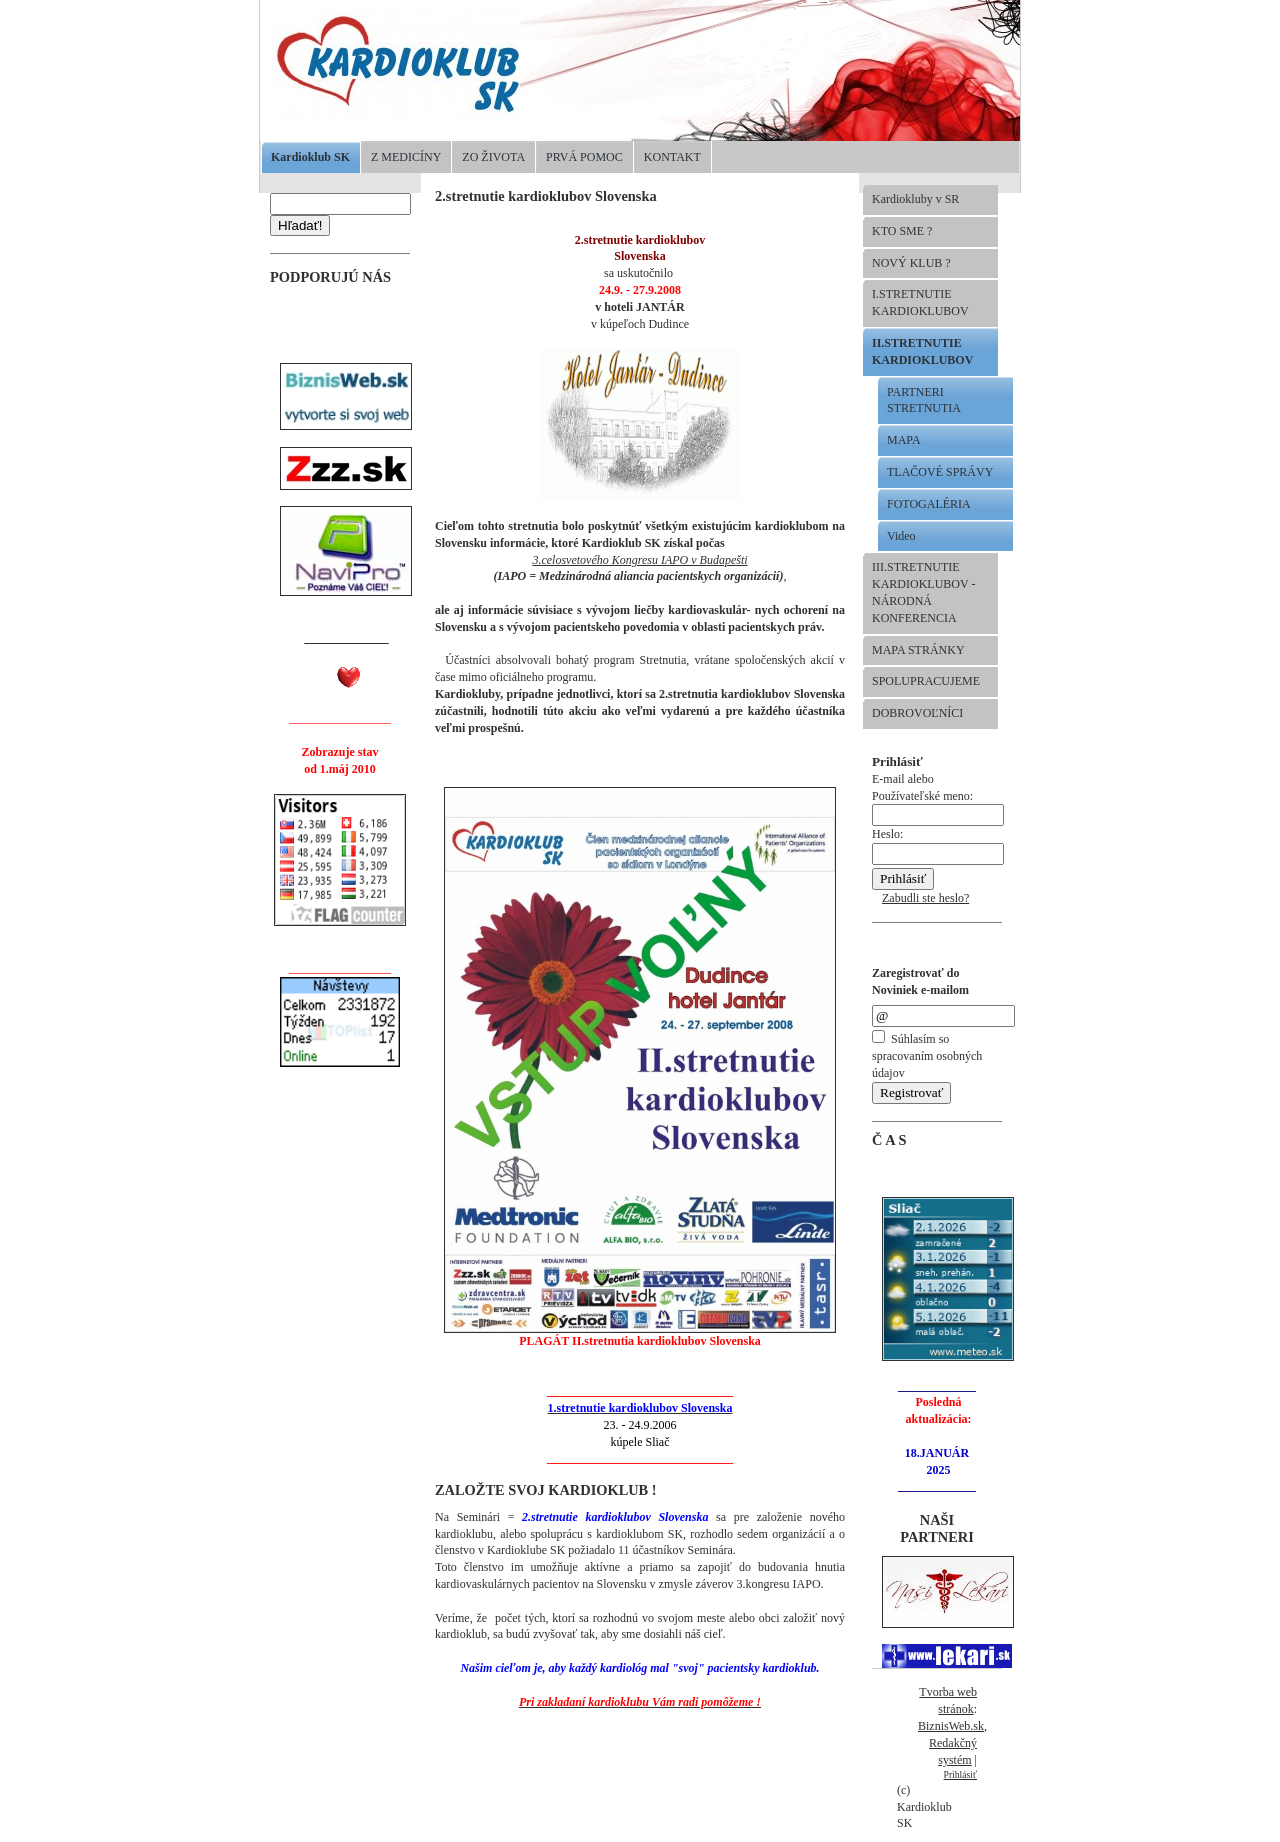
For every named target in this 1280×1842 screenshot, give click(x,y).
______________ (347, 638)
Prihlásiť (960, 1774)
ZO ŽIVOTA (493, 157)
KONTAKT (672, 157)
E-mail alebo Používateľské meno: (938, 797)
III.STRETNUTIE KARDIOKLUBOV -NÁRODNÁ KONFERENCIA (923, 592)
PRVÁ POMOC (584, 157)
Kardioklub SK (310, 157)
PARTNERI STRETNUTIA (924, 400)
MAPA (904, 440)
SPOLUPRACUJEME (926, 681)
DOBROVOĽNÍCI (917, 713)
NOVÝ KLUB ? (911, 263)
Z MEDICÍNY (406, 157)
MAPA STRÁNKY (918, 650)
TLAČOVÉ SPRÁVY (940, 472)
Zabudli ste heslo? (925, 898)
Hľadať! (300, 225)
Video (901, 536)
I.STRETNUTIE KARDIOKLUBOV (920, 302)
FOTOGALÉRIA (929, 504)
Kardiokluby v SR (915, 199)
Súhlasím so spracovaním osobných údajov (927, 1056)
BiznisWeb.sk (951, 1726)
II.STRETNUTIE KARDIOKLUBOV (922, 351)
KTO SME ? (902, 231)
